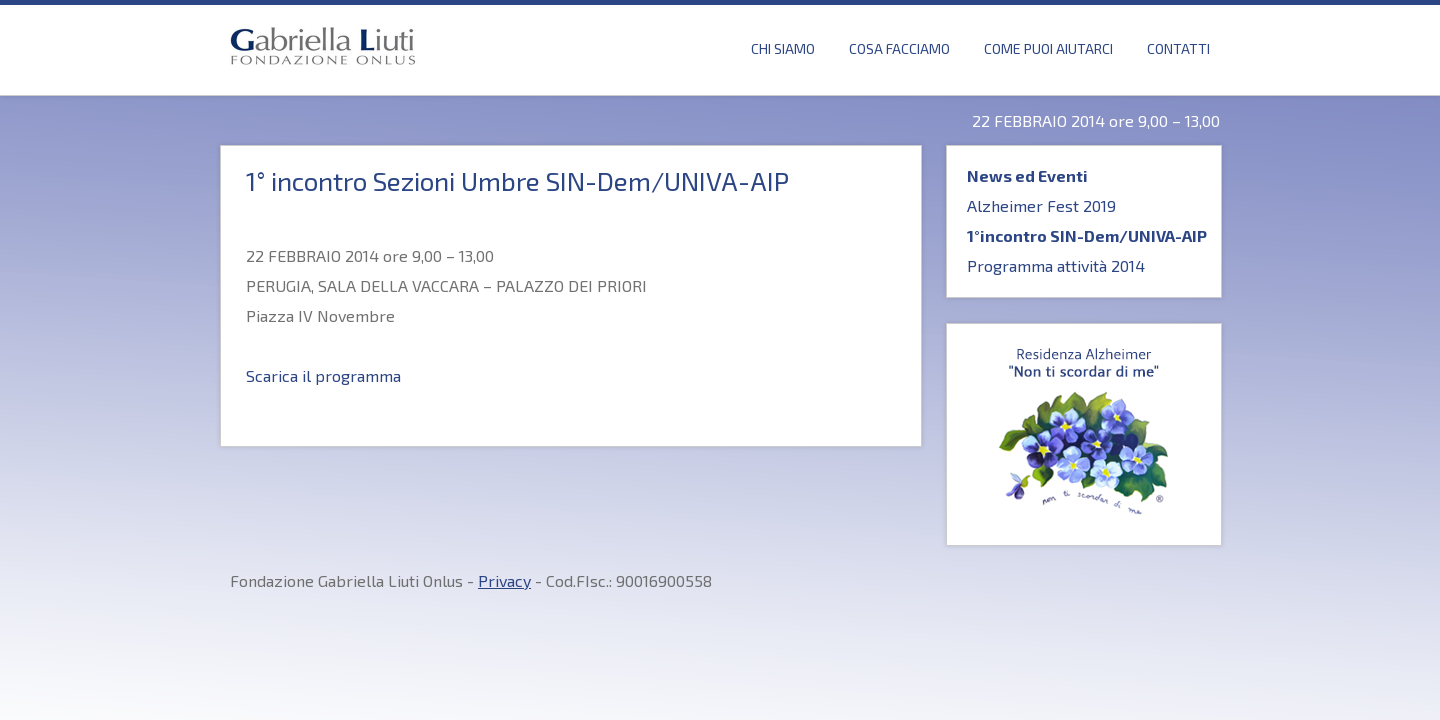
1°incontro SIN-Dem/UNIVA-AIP (1087, 235)
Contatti (1178, 48)
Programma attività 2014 (1056, 265)
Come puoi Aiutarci (1048, 48)
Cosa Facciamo (899, 48)
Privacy (504, 580)
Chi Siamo (783, 48)
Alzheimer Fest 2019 (1041, 205)
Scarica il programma (323, 375)
